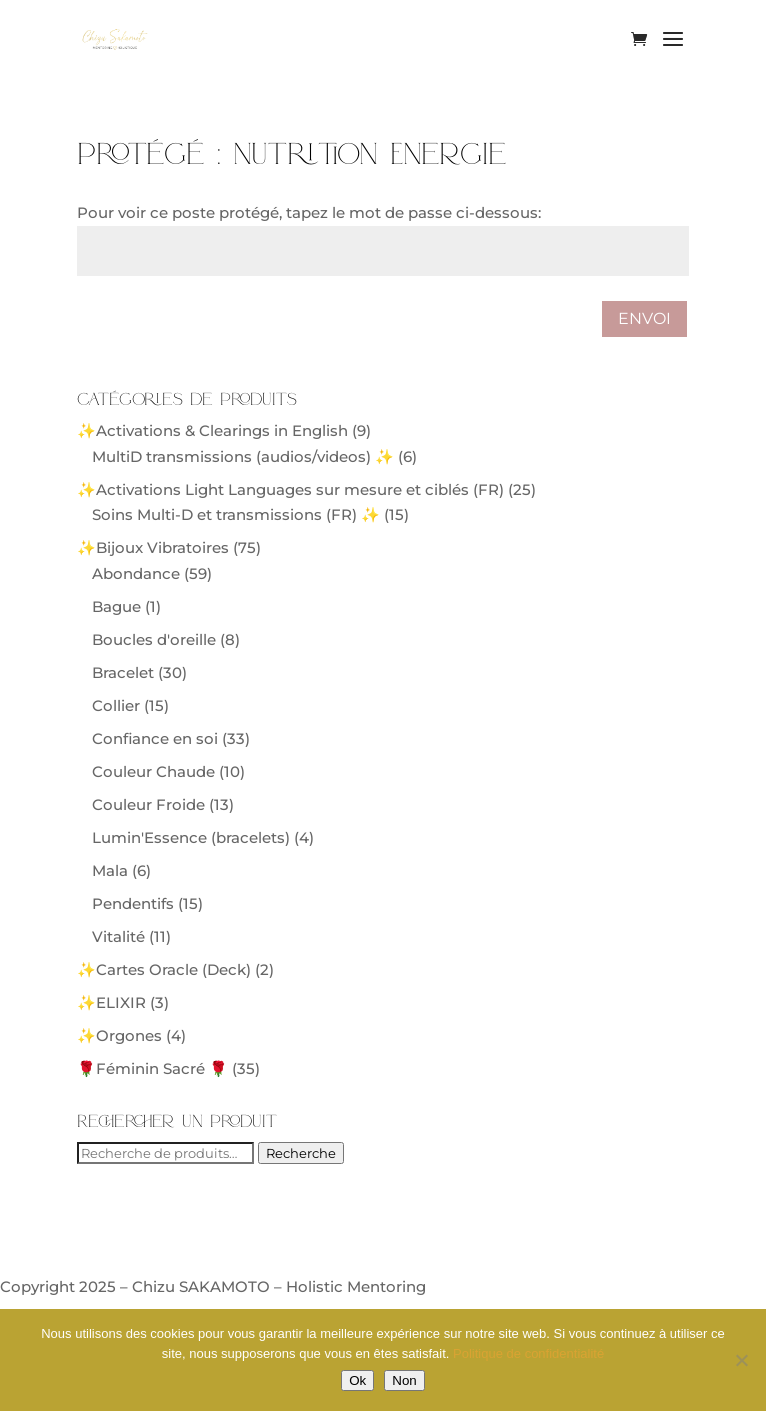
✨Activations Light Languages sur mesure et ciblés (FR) (290, 489)
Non (404, 1380)
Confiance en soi (155, 738)
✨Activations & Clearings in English (212, 430)
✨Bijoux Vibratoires (153, 547)
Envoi (644, 318)
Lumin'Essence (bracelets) (191, 837)
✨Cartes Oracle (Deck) (164, 969)
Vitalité (118, 936)
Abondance (136, 573)
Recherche (301, 1153)
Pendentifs (133, 903)
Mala (110, 870)
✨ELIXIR (111, 1002)
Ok (357, 1380)
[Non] (741, 1360)
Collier (116, 705)
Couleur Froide (148, 804)
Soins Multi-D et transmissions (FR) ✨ (236, 514)
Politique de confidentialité (528, 1353)
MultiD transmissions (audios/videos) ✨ (243, 456)
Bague (116, 606)
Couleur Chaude (153, 771)
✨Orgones (119, 1035)
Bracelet (123, 672)
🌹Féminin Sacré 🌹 (152, 1068)
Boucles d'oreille (154, 639)
